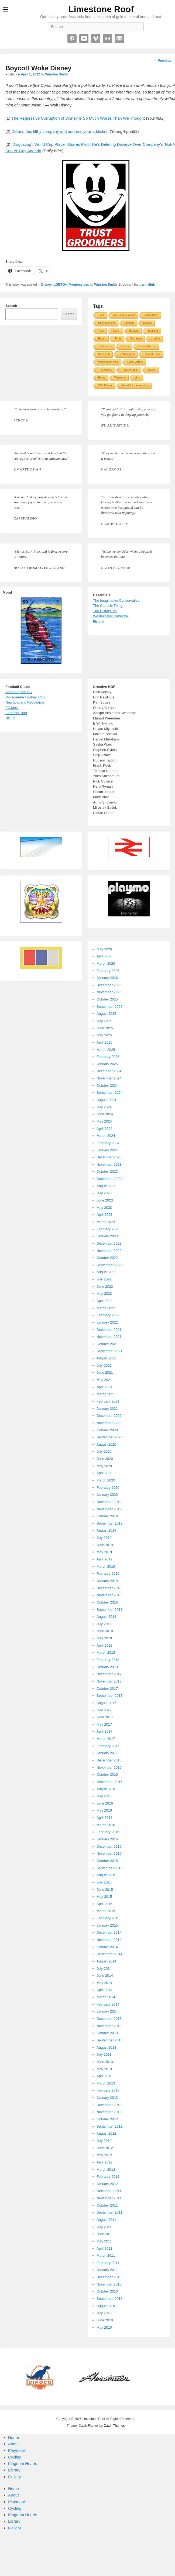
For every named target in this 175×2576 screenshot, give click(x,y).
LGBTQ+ (60, 284)
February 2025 (108, 1057)
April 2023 (104, 1215)
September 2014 (109, 1954)
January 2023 (107, 1236)
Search (11, 306)
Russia (125, 346)
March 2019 (106, 1566)
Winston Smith (56, 74)
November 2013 (109, 2026)
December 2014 (109, 1932)
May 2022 (104, 1294)
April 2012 (104, 2162)
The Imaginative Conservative (116, 600)
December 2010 (109, 2277)
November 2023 (109, 1164)
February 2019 (108, 1573)
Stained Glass (151, 354)
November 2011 (109, 2198)
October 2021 (107, 1344)
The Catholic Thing (107, 606)
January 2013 (107, 2098)
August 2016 (106, 1789)
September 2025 (109, 1007)
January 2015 (107, 1925)
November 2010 (109, 2284)
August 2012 (106, 2133)
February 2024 (108, 1143)
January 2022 (107, 1322)
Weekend (120, 377)
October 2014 (107, 1947)
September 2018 (109, 1610)
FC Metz (12, 708)
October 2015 (107, 1861)
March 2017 (106, 1739)
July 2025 (104, 1021)
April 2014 (104, 1990)
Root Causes (135, 362)
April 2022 (104, 1301)
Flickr (107, 38)
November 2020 (109, 1423)
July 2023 (104, 1193)
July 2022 (104, 1279)
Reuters (134, 330)
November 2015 (109, 1853)
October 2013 (107, 2033)
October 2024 (107, 1085)
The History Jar (105, 611)
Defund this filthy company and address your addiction (60, 131)
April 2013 (104, 2076)
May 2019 (104, 1552)
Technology (105, 346)
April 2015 (104, 1904)
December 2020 (109, 1416)
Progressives (78, 284)
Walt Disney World (124, 315)
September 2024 (109, 1092)
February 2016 (108, 1832)
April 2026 (104, 956)
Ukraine (155, 338)
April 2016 (104, 1818)
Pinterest (72, 38)
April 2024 (104, 1129)
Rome (101, 377)
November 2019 (109, 1509)
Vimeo (95, 38)
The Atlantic (105, 369)
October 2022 (107, 1258)
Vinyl (137, 377)
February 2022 (108, 1315)
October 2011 (107, 2205)
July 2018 (104, 1624)
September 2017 (109, 1696)
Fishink (98, 621)
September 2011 (109, 2212)
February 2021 (108, 1401)
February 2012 (108, 2177)
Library (14, 2470)
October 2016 (107, 1774)
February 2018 (108, 1660)
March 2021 (106, 1394)
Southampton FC (18, 692)
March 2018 (106, 1652)
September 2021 (109, 1351)
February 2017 (108, 1746)
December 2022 (109, 1243)
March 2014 (106, 1997)
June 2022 (105, 1286)
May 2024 (104, 1121)
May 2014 (104, 1983)
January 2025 (107, 1064)
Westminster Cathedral (111, 616)
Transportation (129, 369)
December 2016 (109, 1760)
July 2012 (104, 2141)
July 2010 (104, 2313)
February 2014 (108, 2004)
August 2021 (106, 1358)
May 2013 (104, 2069)
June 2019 (105, 1545)
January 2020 (107, 1495)
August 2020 (106, 1444)
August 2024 (106, 1100)
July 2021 (104, 1365)
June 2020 (105, 1459)
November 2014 (109, 1940)
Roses (102, 338)
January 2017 (107, 1753)
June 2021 (105, 1372)
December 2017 (109, 1674)
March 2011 (106, 2255)
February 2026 (108, 971)
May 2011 (104, 2241)
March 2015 (106, 1911)
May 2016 (104, 1810)
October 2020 (107, 1430)
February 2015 (108, 1918)
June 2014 (105, 1975)
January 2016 (107, 1839)
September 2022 (109, 1265)
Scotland (152, 330)
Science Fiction (147, 346)
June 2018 (105, 1631)
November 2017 (109, 1681)
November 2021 (109, 1337)
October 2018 (107, 1602)
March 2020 (106, 1480)
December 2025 (109, 985)
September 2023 (109, 1179)
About (13, 2444)
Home (13, 2437)
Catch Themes (114, 2426)
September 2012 (109, 2126)
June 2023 (105, 1200)
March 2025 (106, 1050)
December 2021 (109, 1330)
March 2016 (106, 1825)
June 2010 (105, 2320)
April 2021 (104, 1387)
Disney (46, 284)
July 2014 (104, 1968)
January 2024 (107, 1150)
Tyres (118, 338)
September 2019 (109, 1523)
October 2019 (107, 1516)
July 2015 (104, 1882)
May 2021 (104, 1380)
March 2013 (106, 2083)
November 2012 (109, 2112)
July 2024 (104, 1107)
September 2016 (109, 1782)
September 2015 (109, 1868)
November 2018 (109, 1595)
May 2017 (104, 1724)
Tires (101, 315)
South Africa (151, 315)
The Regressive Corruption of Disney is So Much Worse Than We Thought (78, 118)
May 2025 (104, 1035)
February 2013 (108, 2090)
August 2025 (106, 1014)
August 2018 (106, 1617)
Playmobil (17, 2450)
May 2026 (104, 949)
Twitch (116, 330)
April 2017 (104, 1731)
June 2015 (105, 1890)
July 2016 (104, 1796)
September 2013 (109, 2040)
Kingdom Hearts (22, 2463)
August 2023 (106, 1186)
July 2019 (104, 1538)
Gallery (14, 2476)
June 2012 (105, 2148)
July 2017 (104, 1710)
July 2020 (104, 1451)
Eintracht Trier (16, 713)
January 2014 (107, 2011)
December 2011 (109, 2191)
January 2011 (107, 2270)
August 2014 (106, 1961)
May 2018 (104, 1638)
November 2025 (109, 992)
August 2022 (106, 1272)
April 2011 (104, 2248)
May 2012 (104, 2155)
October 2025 (107, 999)
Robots (147, 322)
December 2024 (109, 1071)
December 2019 (109, 1502)
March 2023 (106, 1222)
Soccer (151, 369)
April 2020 (104, 1473)
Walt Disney (105, 385)
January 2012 (107, 2184)
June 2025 (105, 1028)
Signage (129, 322)
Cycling (14, 2457)
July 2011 (104, 2227)
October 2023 (107, 1171)
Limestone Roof (101, 9)
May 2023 (104, 1208)
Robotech (104, 354)
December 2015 (109, 1846)
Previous (162, 61)
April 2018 (104, 1645)
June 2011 (105, 2234)
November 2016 (109, 1767)
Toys (101, 330)
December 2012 (109, 2105)
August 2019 (106, 1530)
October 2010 (107, 2291)
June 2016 (105, 1803)
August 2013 (106, 2047)
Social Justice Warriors (135, 385)
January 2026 (107, 978)
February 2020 (108, 1488)
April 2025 (104, 1042)
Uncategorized (106, 322)
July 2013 (104, 2054)
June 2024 (105, 1114)
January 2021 (107, 1409)
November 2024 (109, 1078)
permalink (147, 284)
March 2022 (106, 1308)
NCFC (10, 718)
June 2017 (105, 1717)
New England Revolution (24, 702)
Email (119, 38)
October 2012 (107, 2119)
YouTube (83, 38)
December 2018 (109, 1588)
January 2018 (107, 1667)
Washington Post (108, 362)
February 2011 (108, 2263)
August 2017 (106, 1703)
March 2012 (106, 2170)
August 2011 (106, 2220)
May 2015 (104, 1897)
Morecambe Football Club (25, 697)
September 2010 (109, 2299)
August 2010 (106, 2306)
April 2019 (104, 1559)
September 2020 (109, 1437)
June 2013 (105, 2062)
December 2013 (109, 2019)
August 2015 (106, 1875)
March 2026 (106, 963)
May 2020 (104, 1466)
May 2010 (104, 2327)
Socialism (136, 338)
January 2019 (107, 1581)
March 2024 (106, 1136)
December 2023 (109, 1157)
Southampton (127, 354)
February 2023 (108, 1229)
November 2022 (109, 1251)
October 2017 (107, 1689)
